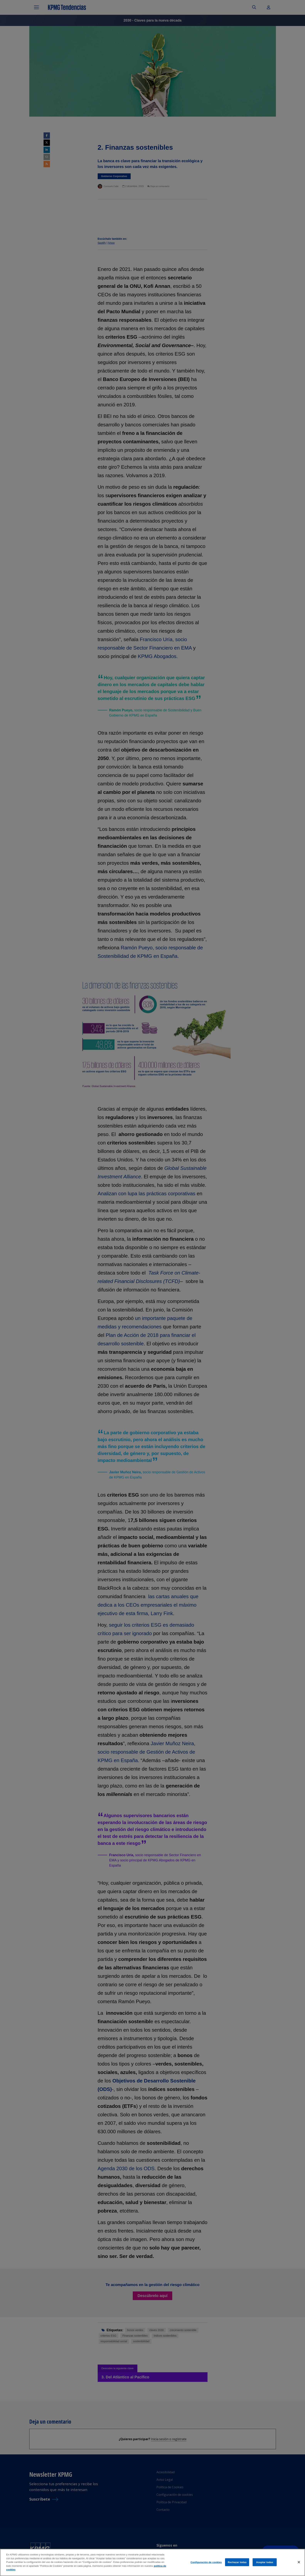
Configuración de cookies (206, 2562)
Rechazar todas (237, 2562)
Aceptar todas (264, 2562)
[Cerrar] (299, 2562)
